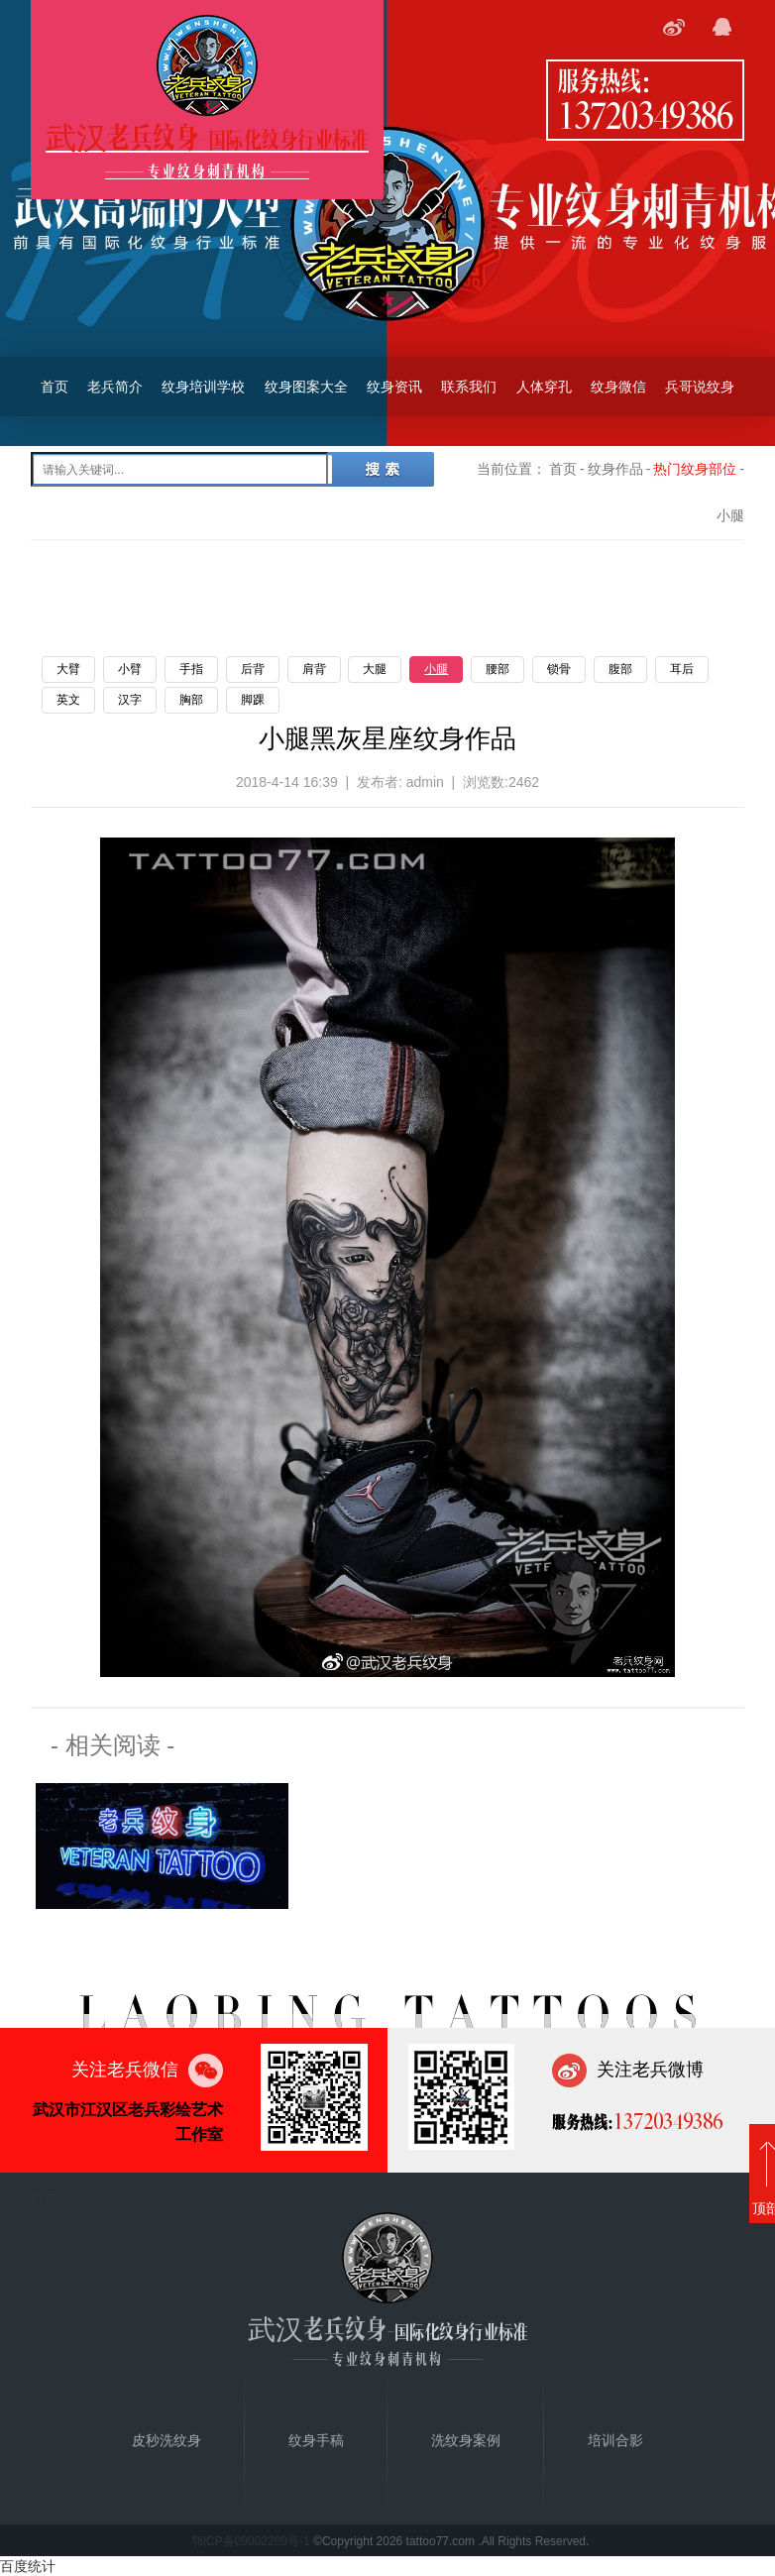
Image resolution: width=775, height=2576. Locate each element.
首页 (54, 386)
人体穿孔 (544, 386)
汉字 (130, 700)
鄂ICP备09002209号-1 (250, 2541)
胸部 (191, 700)
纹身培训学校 (203, 386)
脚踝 (253, 700)
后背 (253, 669)
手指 (191, 669)
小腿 (436, 669)
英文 (68, 700)
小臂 (130, 669)
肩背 (314, 669)
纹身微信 (618, 386)
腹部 (620, 669)
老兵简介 (115, 386)
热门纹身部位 (694, 469)
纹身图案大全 (306, 386)
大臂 (68, 669)
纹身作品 (615, 469)
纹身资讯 (394, 386)
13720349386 (645, 114)
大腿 (375, 669)
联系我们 (469, 386)
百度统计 (27, 2566)
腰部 (497, 669)
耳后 (682, 669)
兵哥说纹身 (699, 386)
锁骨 (559, 669)
